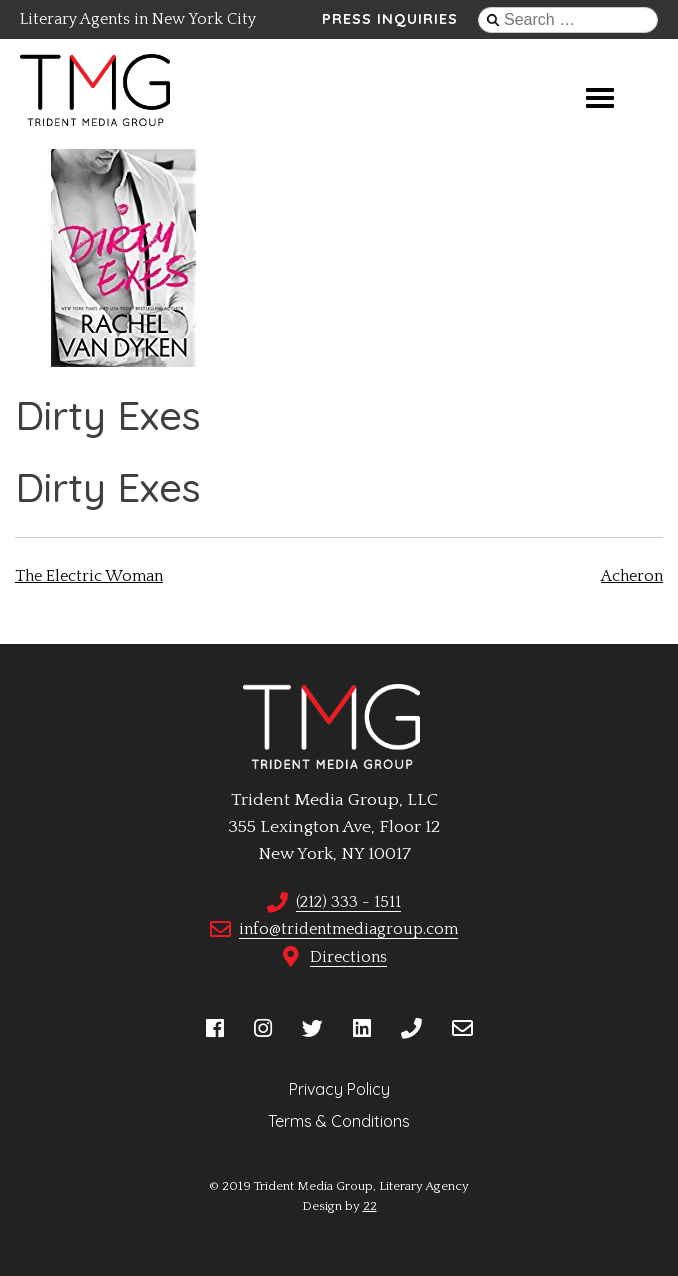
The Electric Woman (89, 576)
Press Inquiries (390, 19)
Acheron (632, 576)
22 (370, 1206)
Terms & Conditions (339, 1121)
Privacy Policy (339, 1089)
